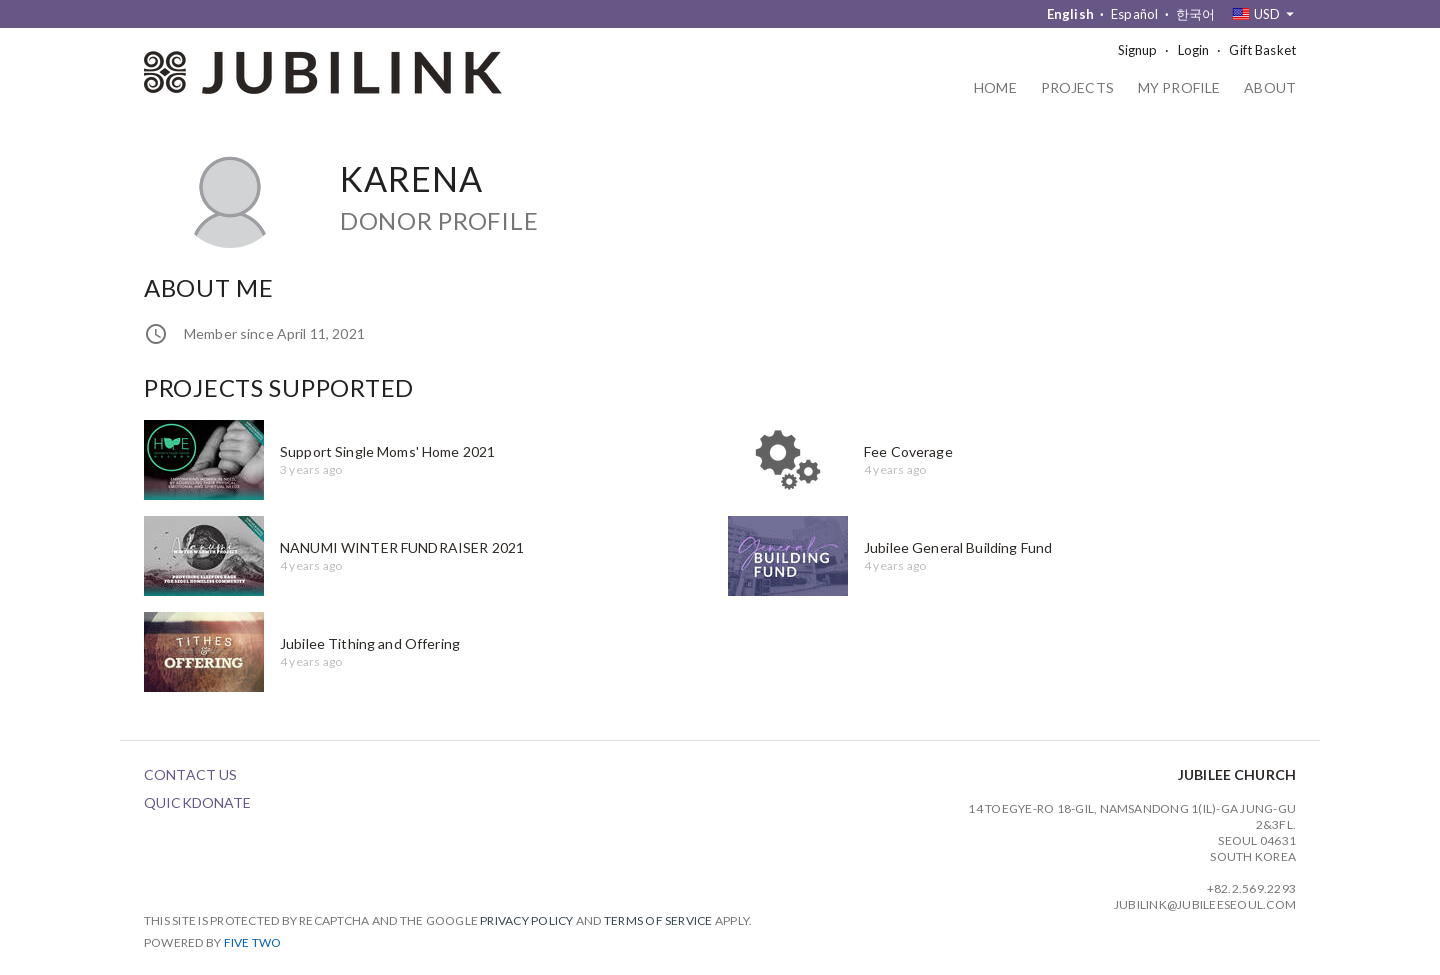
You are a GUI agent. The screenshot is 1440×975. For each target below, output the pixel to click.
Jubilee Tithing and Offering (370, 643)
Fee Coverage (908, 451)
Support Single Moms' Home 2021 (387, 451)
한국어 (1196, 14)
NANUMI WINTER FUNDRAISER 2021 (402, 547)
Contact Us (190, 774)
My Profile (1179, 88)
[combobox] (1264, 14)
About (1270, 88)
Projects (1077, 88)
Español (1135, 14)
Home (995, 88)
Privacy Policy (526, 920)
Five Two (253, 942)
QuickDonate (198, 802)
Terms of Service (658, 920)
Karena (411, 178)
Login (1194, 50)
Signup (1138, 50)
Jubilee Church (1237, 774)
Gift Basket (1262, 50)
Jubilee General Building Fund (958, 547)
